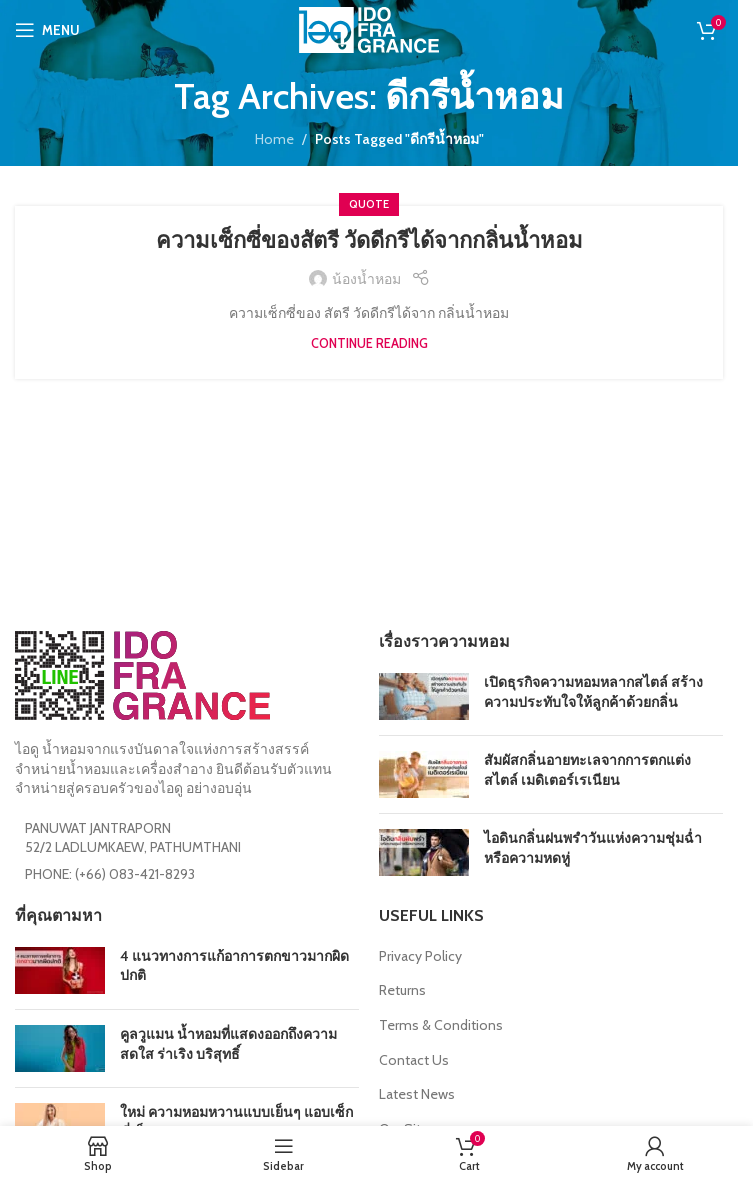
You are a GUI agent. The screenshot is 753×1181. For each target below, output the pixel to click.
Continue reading (369, 343)
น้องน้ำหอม (366, 279)
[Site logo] (369, 28)
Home (274, 139)
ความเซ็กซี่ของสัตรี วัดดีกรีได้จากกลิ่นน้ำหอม (369, 240)
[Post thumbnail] (424, 696)
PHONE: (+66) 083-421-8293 (110, 874)
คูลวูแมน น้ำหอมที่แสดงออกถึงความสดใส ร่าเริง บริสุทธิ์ (228, 1044)
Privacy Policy (420, 956)
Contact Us (414, 1060)
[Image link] (142, 674)
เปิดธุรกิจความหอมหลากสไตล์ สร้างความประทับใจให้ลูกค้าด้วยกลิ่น (593, 692)
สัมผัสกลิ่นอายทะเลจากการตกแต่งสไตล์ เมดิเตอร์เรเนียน (587, 770)
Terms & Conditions (441, 1025)
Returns (402, 990)
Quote (369, 204)
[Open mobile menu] (47, 30)
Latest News (417, 1094)
